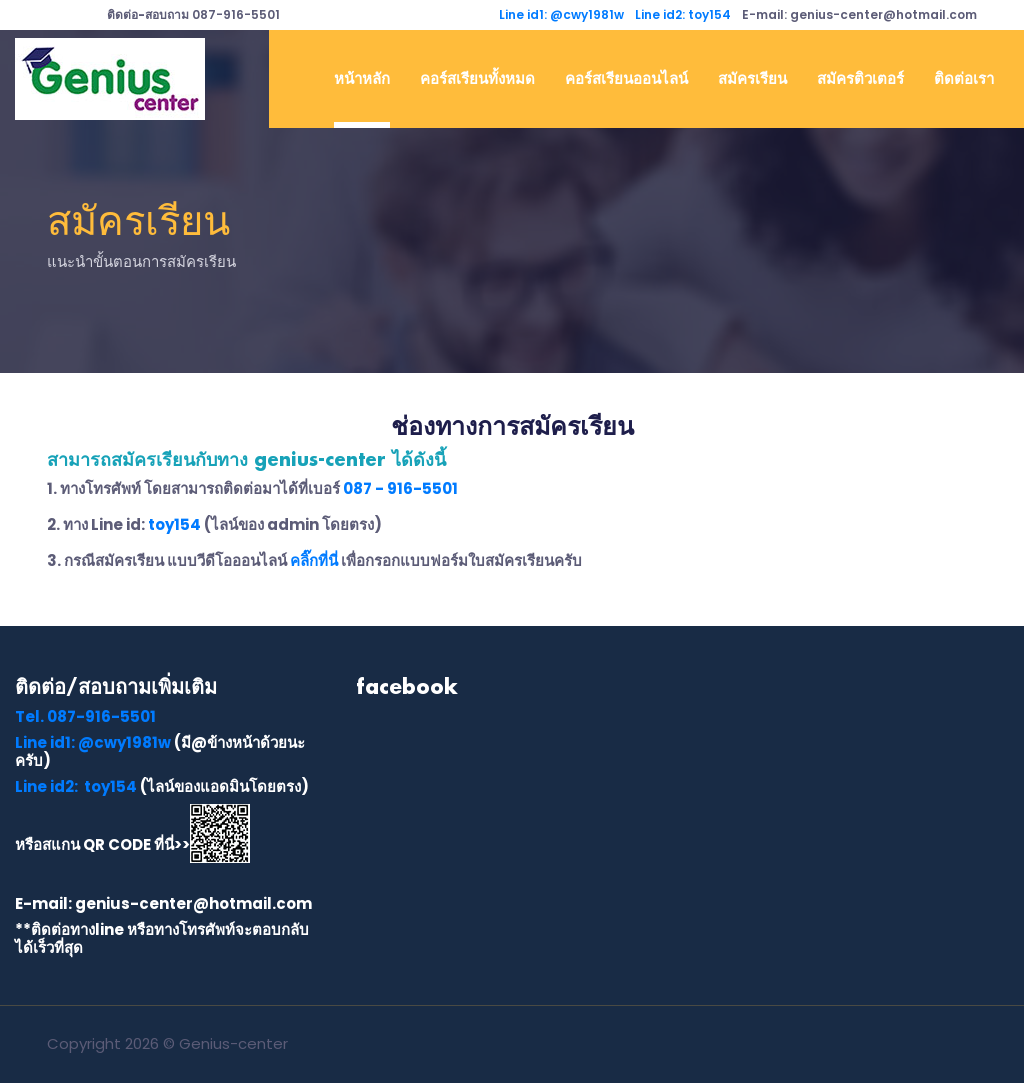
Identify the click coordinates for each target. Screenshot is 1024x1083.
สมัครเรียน (752, 78)
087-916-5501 (193, 14)
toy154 (174, 524)
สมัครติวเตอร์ (860, 78)
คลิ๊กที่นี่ (314, 560)
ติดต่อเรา (964, 78)
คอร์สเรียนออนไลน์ (626, 78)
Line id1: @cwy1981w (561, 14)
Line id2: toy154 (683, 14)
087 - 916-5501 (400, 488)
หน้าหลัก (362, 78)
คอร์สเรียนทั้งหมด (477, 78)
